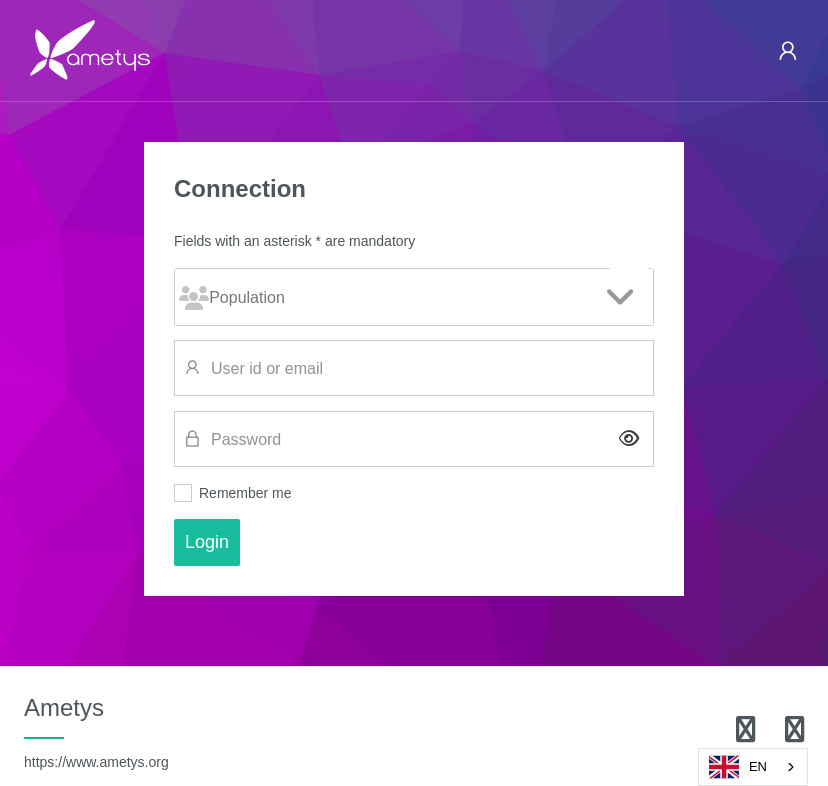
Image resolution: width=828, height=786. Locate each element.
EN (738, 767)
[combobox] (753, 767)
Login (207, 542)
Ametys (96, 732)
